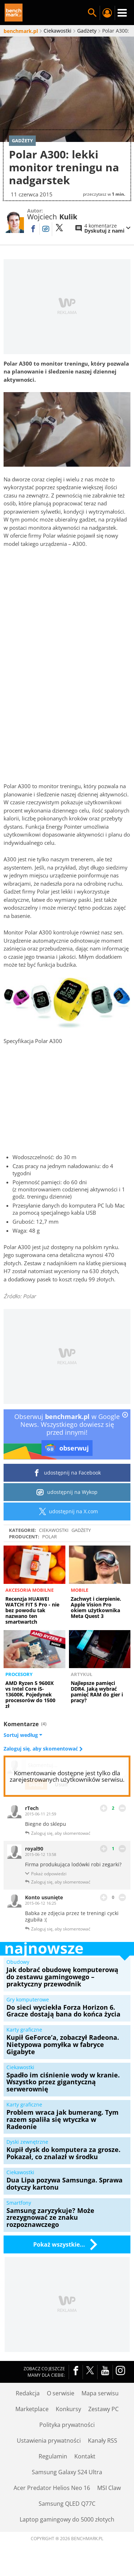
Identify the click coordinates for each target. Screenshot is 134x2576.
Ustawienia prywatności (49, 2440)
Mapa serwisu (100, 2393)
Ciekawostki (54, 1530)
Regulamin (53, 2456)
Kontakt (84, 2456)
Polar (49, 1536)
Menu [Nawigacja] (122, 13)
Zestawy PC (103, 2409)
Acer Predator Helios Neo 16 (52, 2488)
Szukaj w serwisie (92, 13)
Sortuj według (23, 1735)
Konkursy (68, 2409)
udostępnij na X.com (67, 1511)
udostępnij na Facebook (67, 1472)
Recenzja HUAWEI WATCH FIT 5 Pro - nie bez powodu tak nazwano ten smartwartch (32, 1610)
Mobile (79, 1590)
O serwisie (60, 2393)
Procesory (19, 1674)
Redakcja (28, 2393)
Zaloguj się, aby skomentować (41, 1749)
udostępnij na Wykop (67, 1492)
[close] (125, 1415)
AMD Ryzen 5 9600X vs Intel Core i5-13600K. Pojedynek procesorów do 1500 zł (30, 1694)
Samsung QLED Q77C (67, 2504)
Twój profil (107, 13)
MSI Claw (109, 2488)
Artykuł (81, 1674)
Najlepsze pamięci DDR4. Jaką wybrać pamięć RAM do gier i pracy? (97, 1692)
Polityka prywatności (67, 2425)
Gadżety (81, 1530)
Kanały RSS (102, 2440)
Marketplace (32, 2409)
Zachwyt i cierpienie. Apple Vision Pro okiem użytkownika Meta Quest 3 (96, 1607)
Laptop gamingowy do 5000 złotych (67, 2519)
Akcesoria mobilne (29, 1590)
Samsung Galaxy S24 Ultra (67, 2472)
